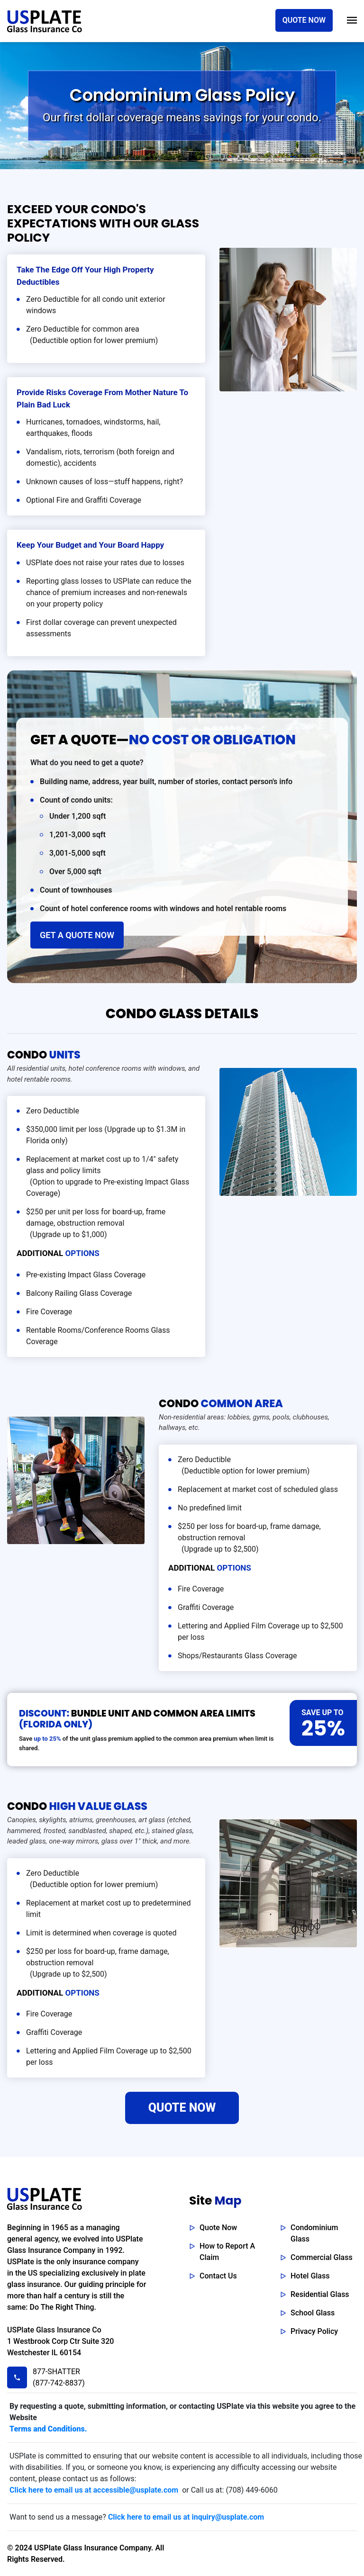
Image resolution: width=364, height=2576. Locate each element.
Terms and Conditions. (48, 2428)
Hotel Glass (310, 2275)
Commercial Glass (322, 2257)
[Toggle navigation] (352, 20)
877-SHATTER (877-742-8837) (57, 2377)
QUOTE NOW (304, 20)
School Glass (313, 2312)
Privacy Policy (314, 2331)
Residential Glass (320, 2294)
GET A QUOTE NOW (77, 935)
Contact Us (218, 2275)
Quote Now (218, 2227)
